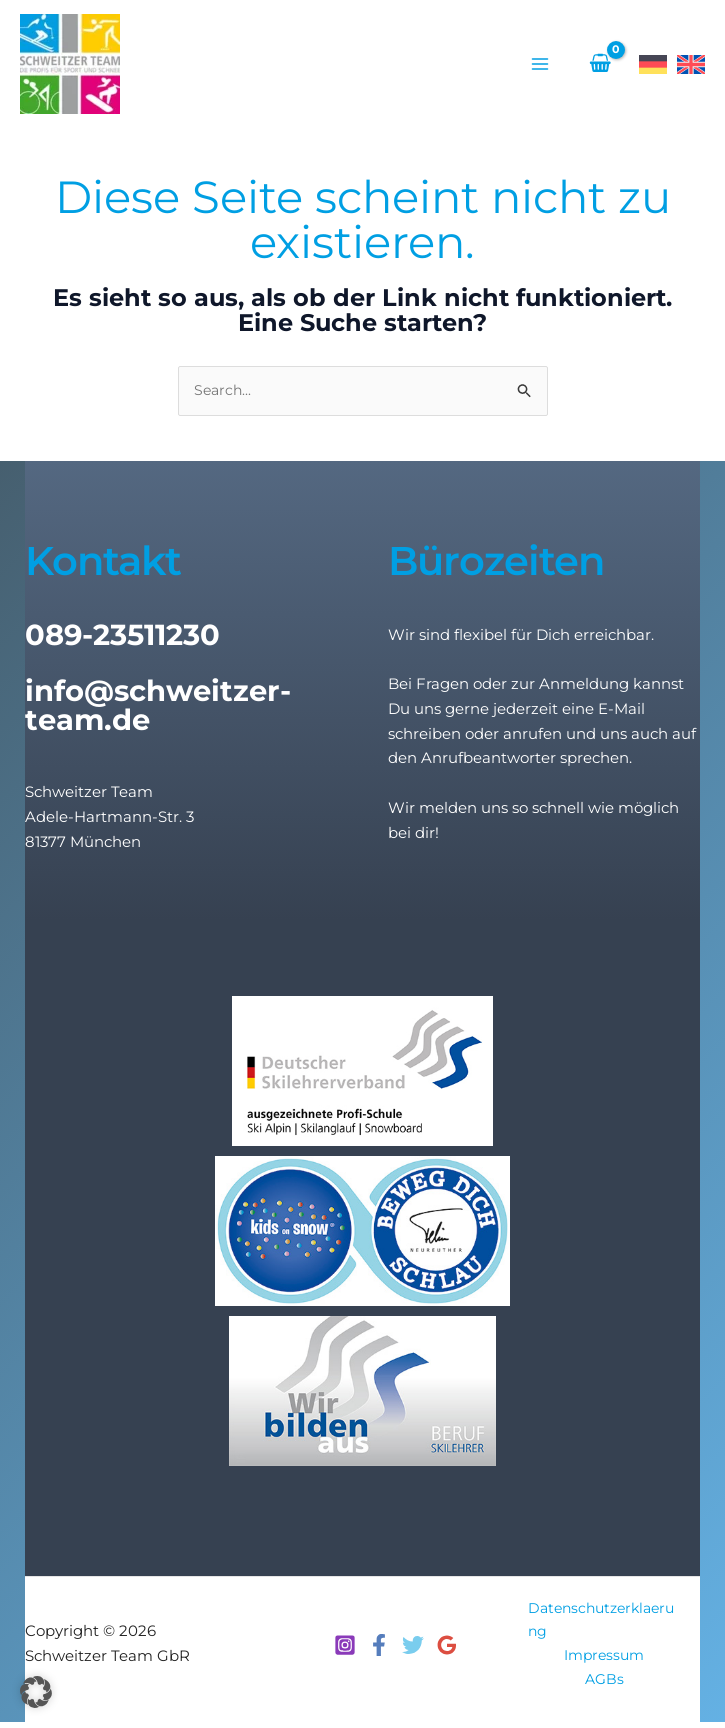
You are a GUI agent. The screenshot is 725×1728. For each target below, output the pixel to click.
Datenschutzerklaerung (601, 1623)
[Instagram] (345, 1649)
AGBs (604, 1684)
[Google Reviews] (447, 1649)
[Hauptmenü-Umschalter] (539, 65)
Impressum (604, 1659)
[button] (36, 1692)
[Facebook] (379, 1649)
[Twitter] (413, 1649)
